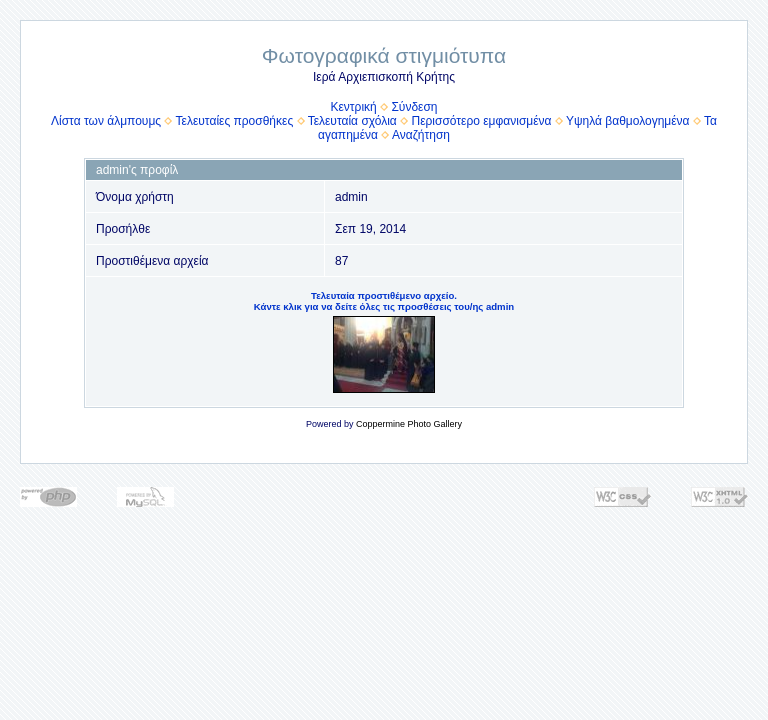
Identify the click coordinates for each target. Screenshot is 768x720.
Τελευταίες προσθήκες (235, 121)
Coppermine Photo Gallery (409, 424)
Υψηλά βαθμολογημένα (628, 121)
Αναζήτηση (421, 135)
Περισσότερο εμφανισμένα (482, 121)
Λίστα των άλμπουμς (106, 121)
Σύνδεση (414, 107)
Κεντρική (353, 107)
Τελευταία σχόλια (352, 121)
